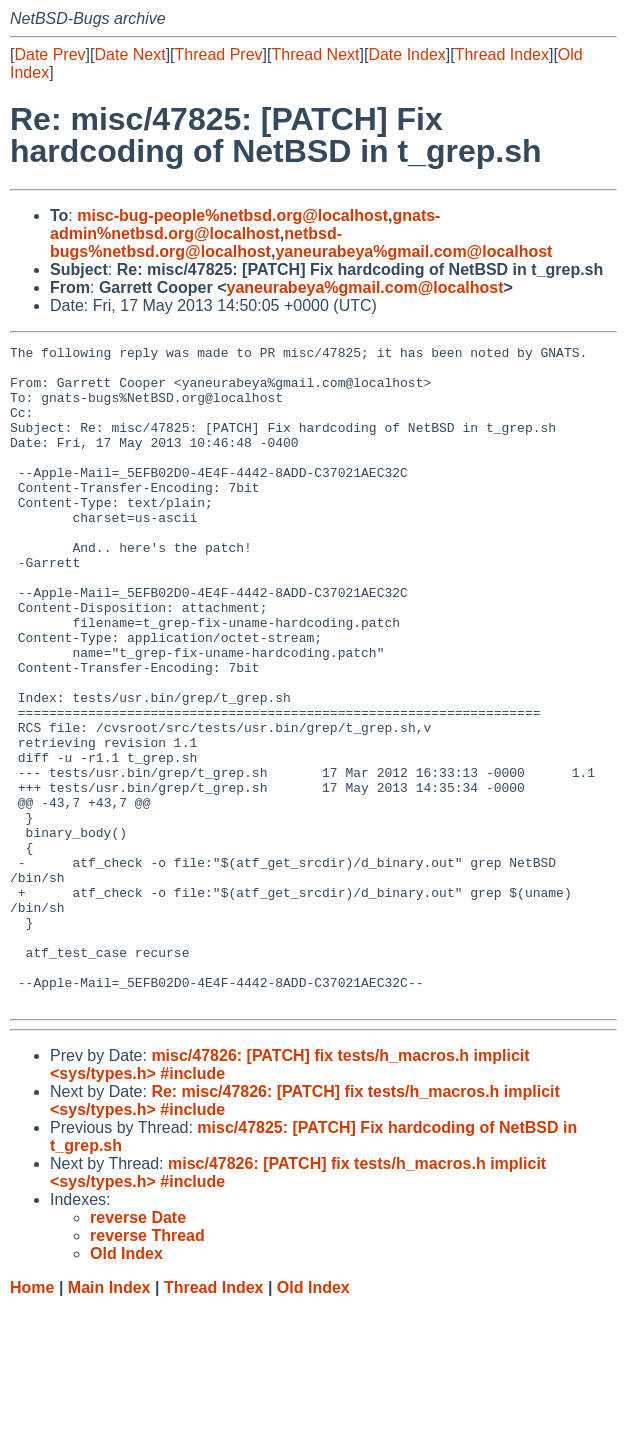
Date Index (406, 54)
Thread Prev (219, 54)
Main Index (109, 1419)
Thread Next (315, 54)
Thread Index (502, 54)
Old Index (313, 1419)
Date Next (129, 54)
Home (32, 1419)
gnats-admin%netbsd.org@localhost (245, 224)
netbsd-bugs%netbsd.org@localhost (196, 242)
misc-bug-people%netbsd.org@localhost (232, 215)
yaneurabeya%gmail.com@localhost (413, 251)
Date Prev (49, 54)
